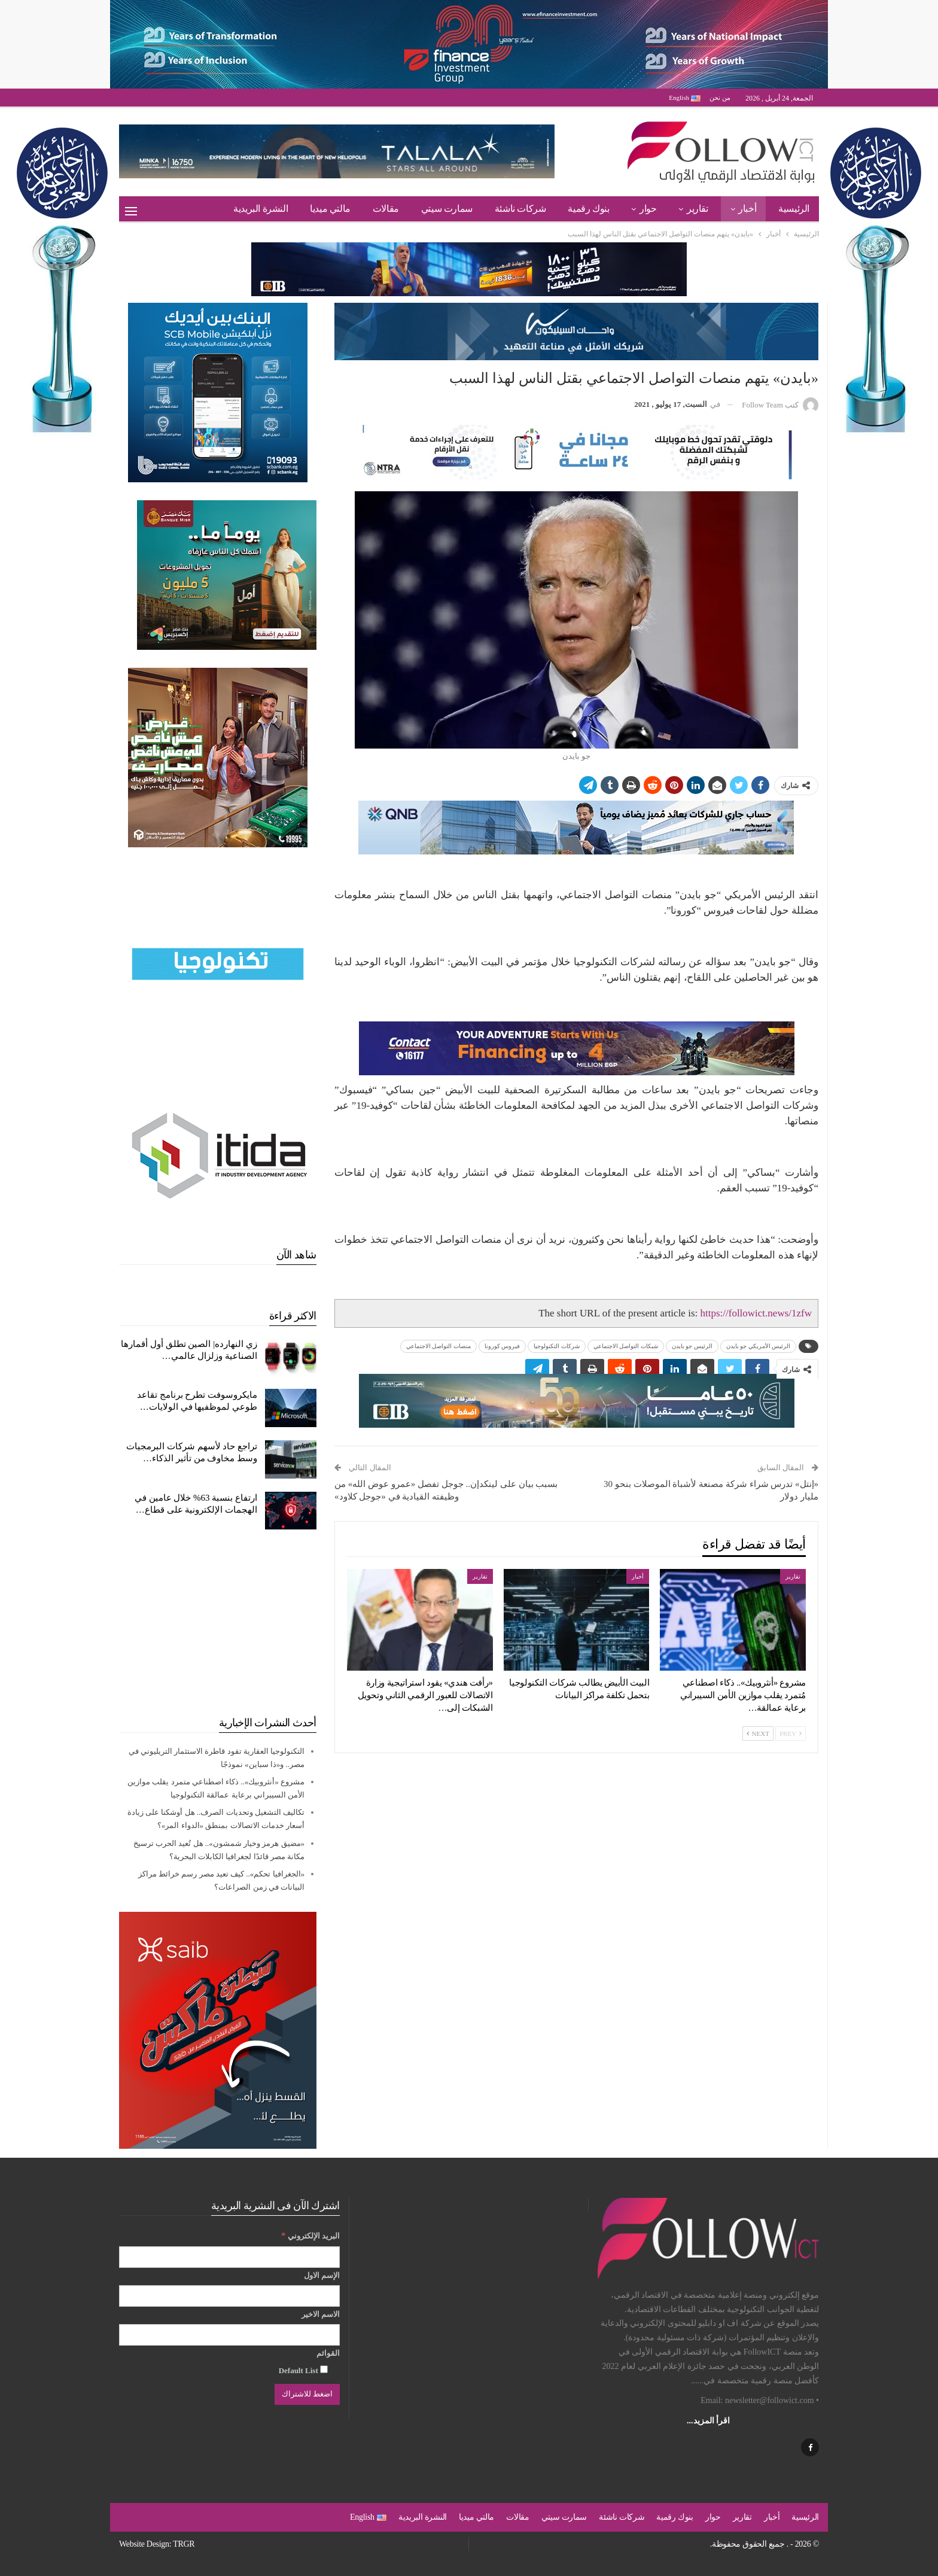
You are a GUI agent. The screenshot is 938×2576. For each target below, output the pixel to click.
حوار (647, 208)
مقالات (386, 208)
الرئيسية (793, 208)
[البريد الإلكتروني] (229, 2257)
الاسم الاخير (321, 2314)
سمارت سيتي (447, 208)
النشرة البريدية (260, 208)
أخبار (747, 208)
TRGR (183, 2543)
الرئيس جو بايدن (692, 1346)
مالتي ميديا (330, 208)
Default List (303, 2370)
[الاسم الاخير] (229, 2335)
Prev (790, 1733)
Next (758, 1733)
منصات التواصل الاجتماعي (438, 1346)
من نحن (719, 97)
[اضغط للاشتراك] (307, 2394)
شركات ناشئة (520, 208)
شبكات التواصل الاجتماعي (625, 1346)
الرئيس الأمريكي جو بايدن (758, 1346)
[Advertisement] (217, 1622)
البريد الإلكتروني (310, 2235)
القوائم (328, 2353)
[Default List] (324, 2369)
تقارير (697, 208)
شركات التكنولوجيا (557, 1346)
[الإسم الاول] (229, 2296)
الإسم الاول (322, 2275)
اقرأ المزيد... (708, 2420)
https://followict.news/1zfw (756, 1313)
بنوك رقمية (588, 208)
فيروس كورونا (502, 1346)
